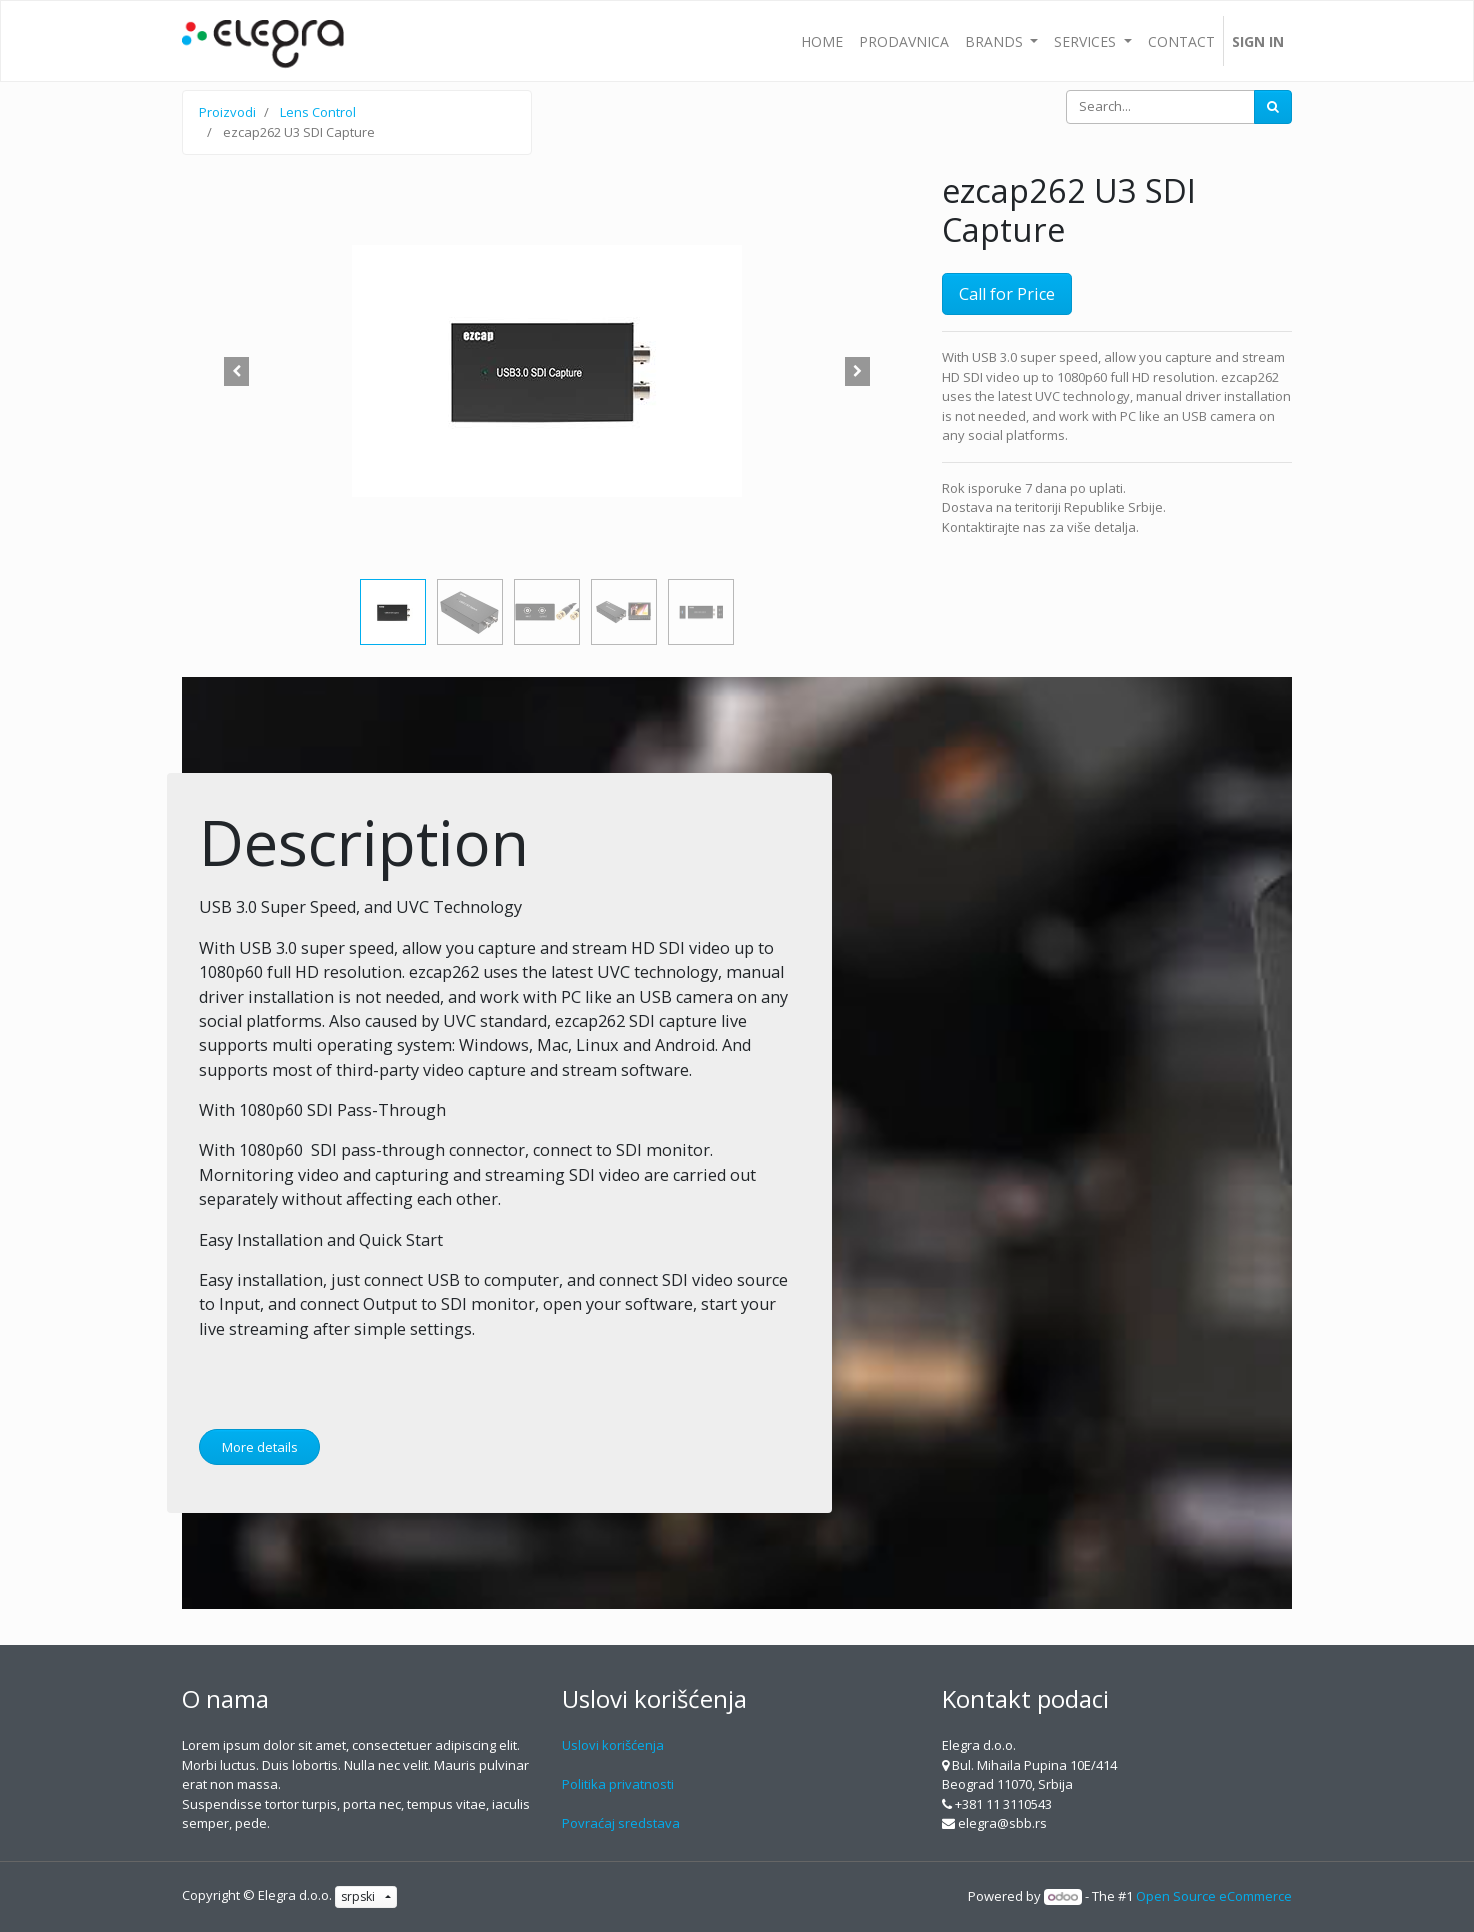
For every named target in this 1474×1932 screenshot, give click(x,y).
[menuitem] (822, 41)
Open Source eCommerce (1214, 1896)
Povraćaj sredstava (621, 1823)
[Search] (1273, 107)
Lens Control (318, 112)
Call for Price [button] (1007, 294)
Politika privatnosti (618, 1784)
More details (260, 1447)
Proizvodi (227, 112)
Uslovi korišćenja (613, 1745)
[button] (237, 371)
